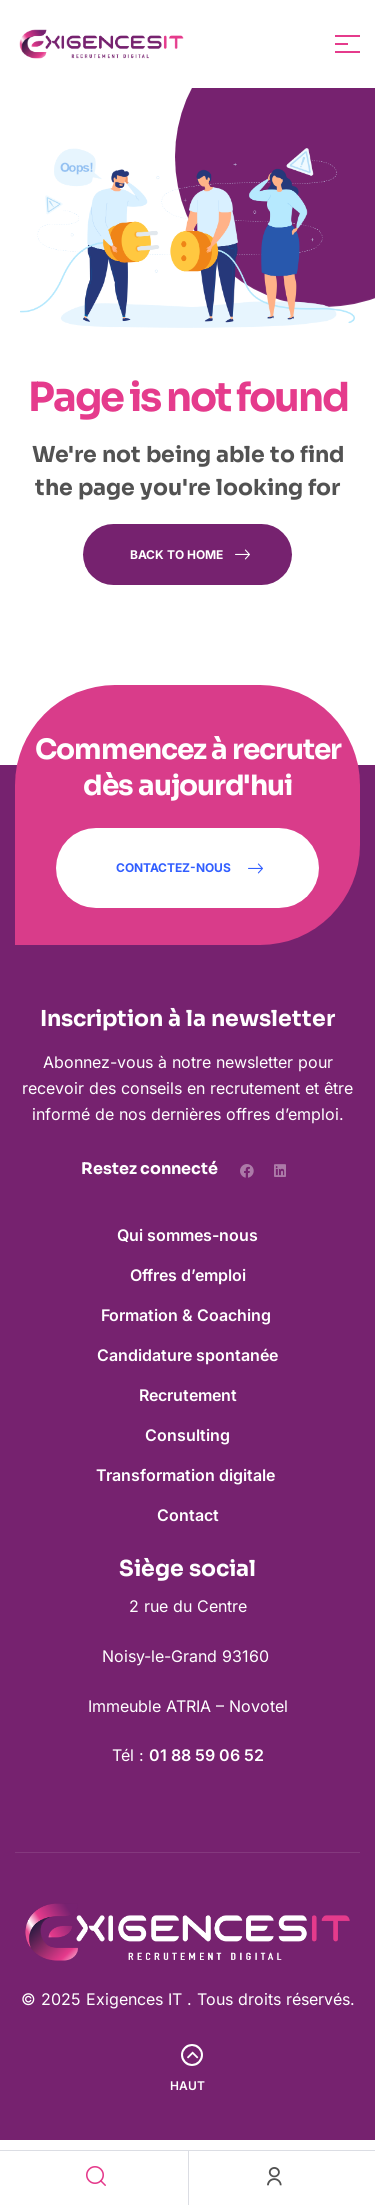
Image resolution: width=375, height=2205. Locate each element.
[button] (187, 868)
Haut (187, 2085)
